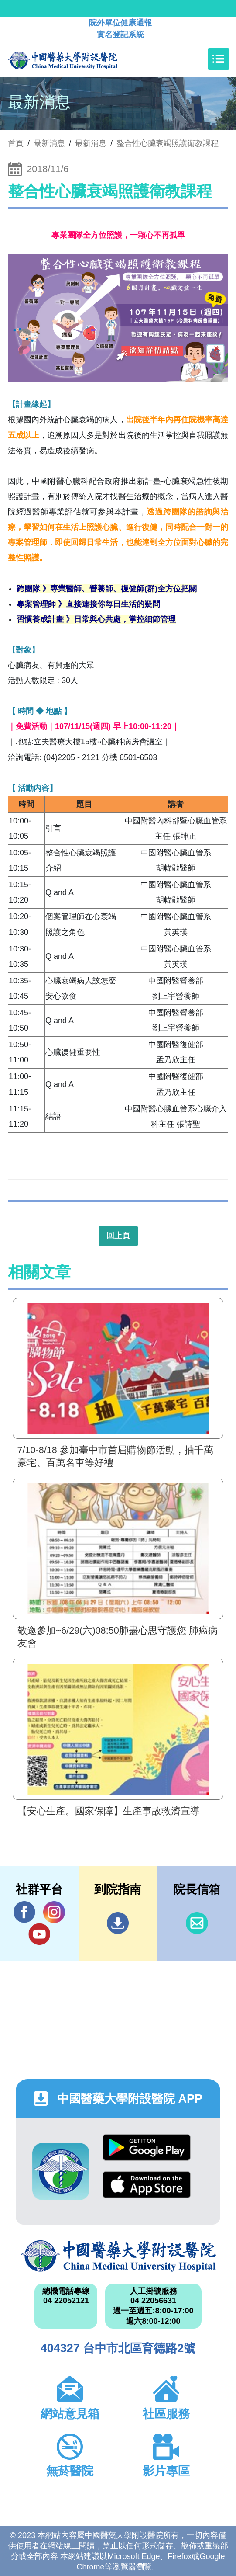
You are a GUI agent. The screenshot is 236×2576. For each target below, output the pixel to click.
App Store (147, 2184)
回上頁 (118, 1235)
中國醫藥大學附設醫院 (118, 2256)
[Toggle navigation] (218, 59)
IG (54, 1912)
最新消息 (90, 143)
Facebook (24, 1912)
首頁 (16, 143)
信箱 (197, 1923)
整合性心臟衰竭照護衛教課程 (167, 143)
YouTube (39, 1933)
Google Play (147, 2147)
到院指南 (118, 1923)
